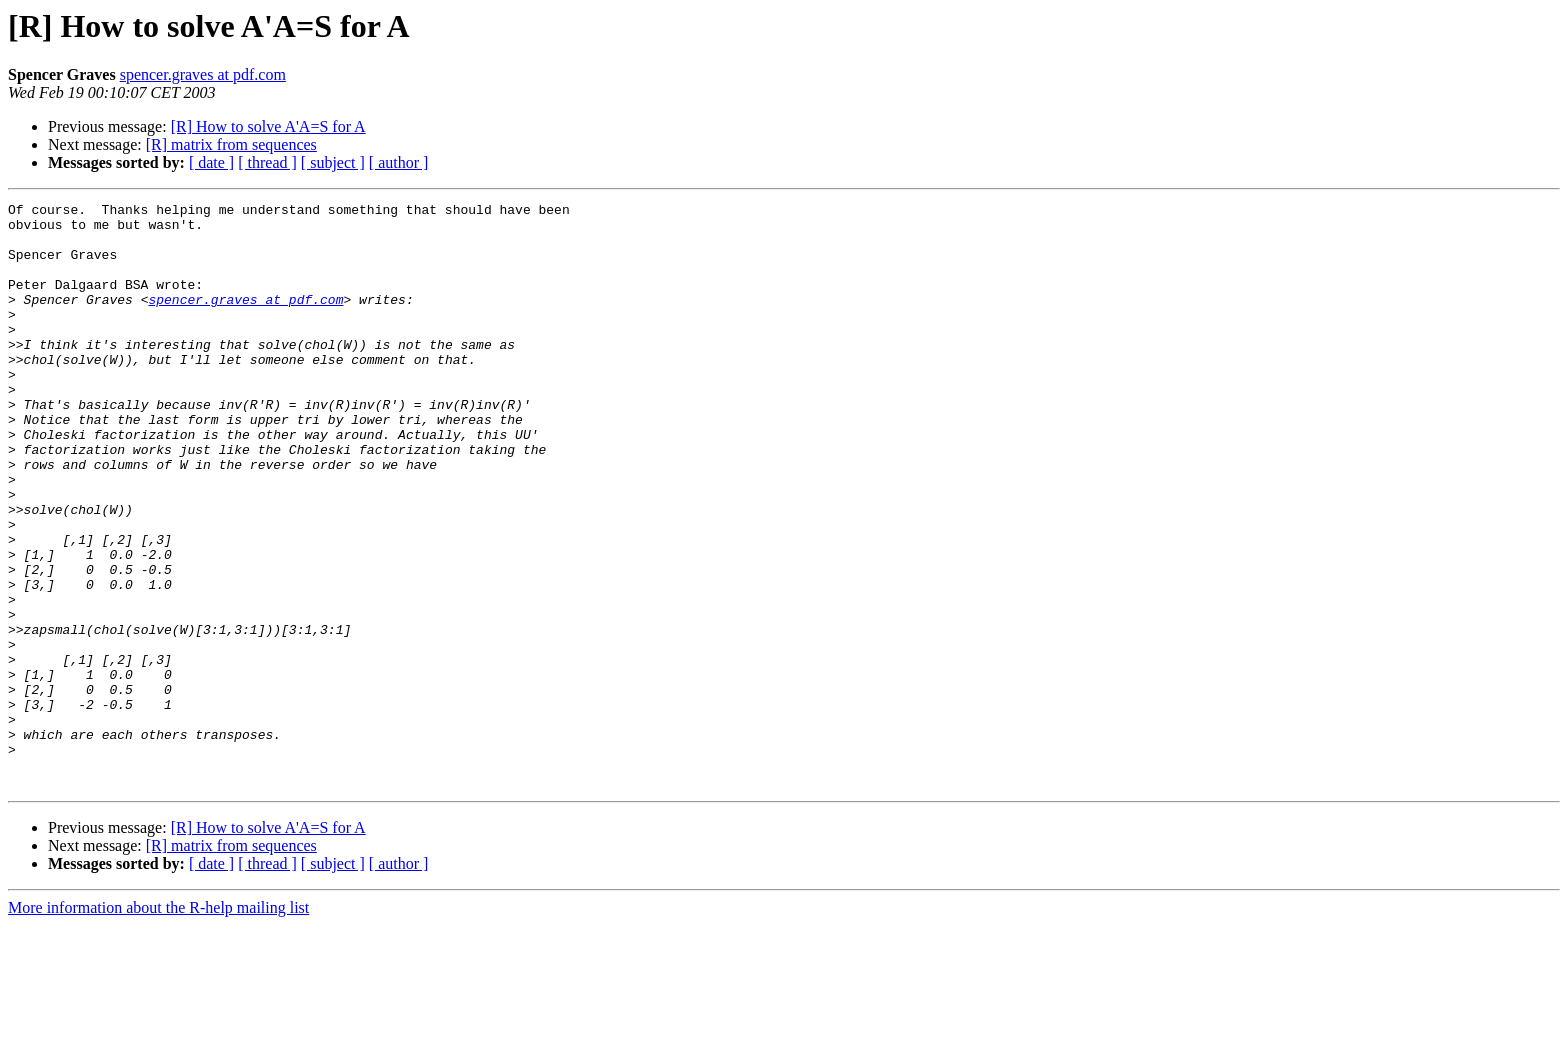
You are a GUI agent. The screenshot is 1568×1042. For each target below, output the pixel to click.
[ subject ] (333, 162)
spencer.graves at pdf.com (203, 74)
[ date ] (211, 162)
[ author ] (399, 162)
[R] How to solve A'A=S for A (268, 126)
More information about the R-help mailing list (158, 1024)
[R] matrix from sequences (231, 144)
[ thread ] (267, 162)
